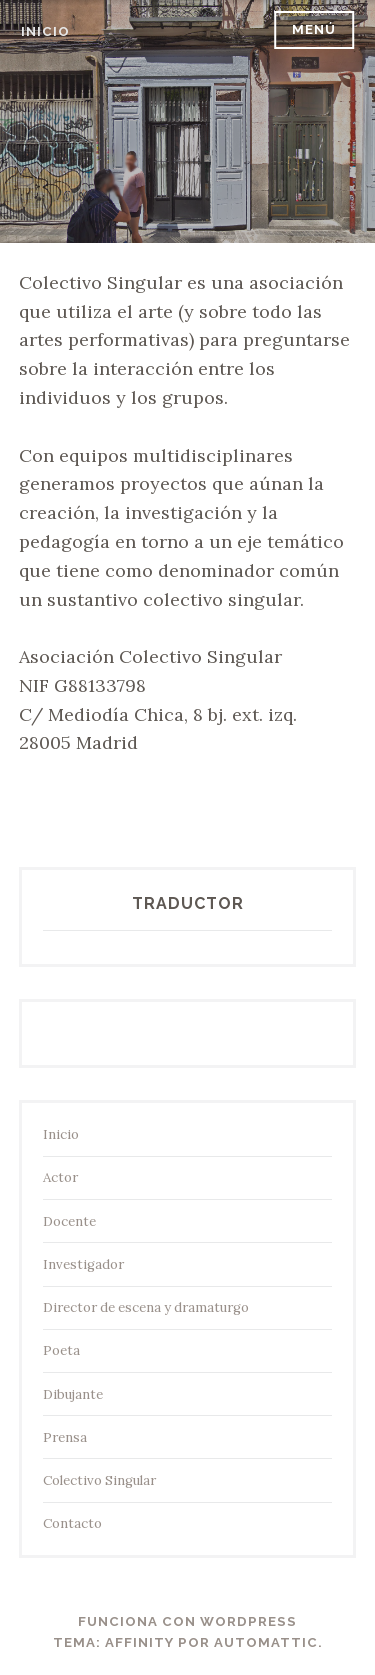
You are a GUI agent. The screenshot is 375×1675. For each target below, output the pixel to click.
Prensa (65, 1437)
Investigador (83, 1264)
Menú (314, 29)
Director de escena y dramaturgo (146, 1307)
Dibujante (73, 1394)
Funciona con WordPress (187, 1621)
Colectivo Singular (99, 1480)
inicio (45, 31)
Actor (60, 1177)
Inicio (61, 1134)
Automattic (266, 1642)
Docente (69, 1221)
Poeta (61, 1350)
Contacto (72, 1523)
